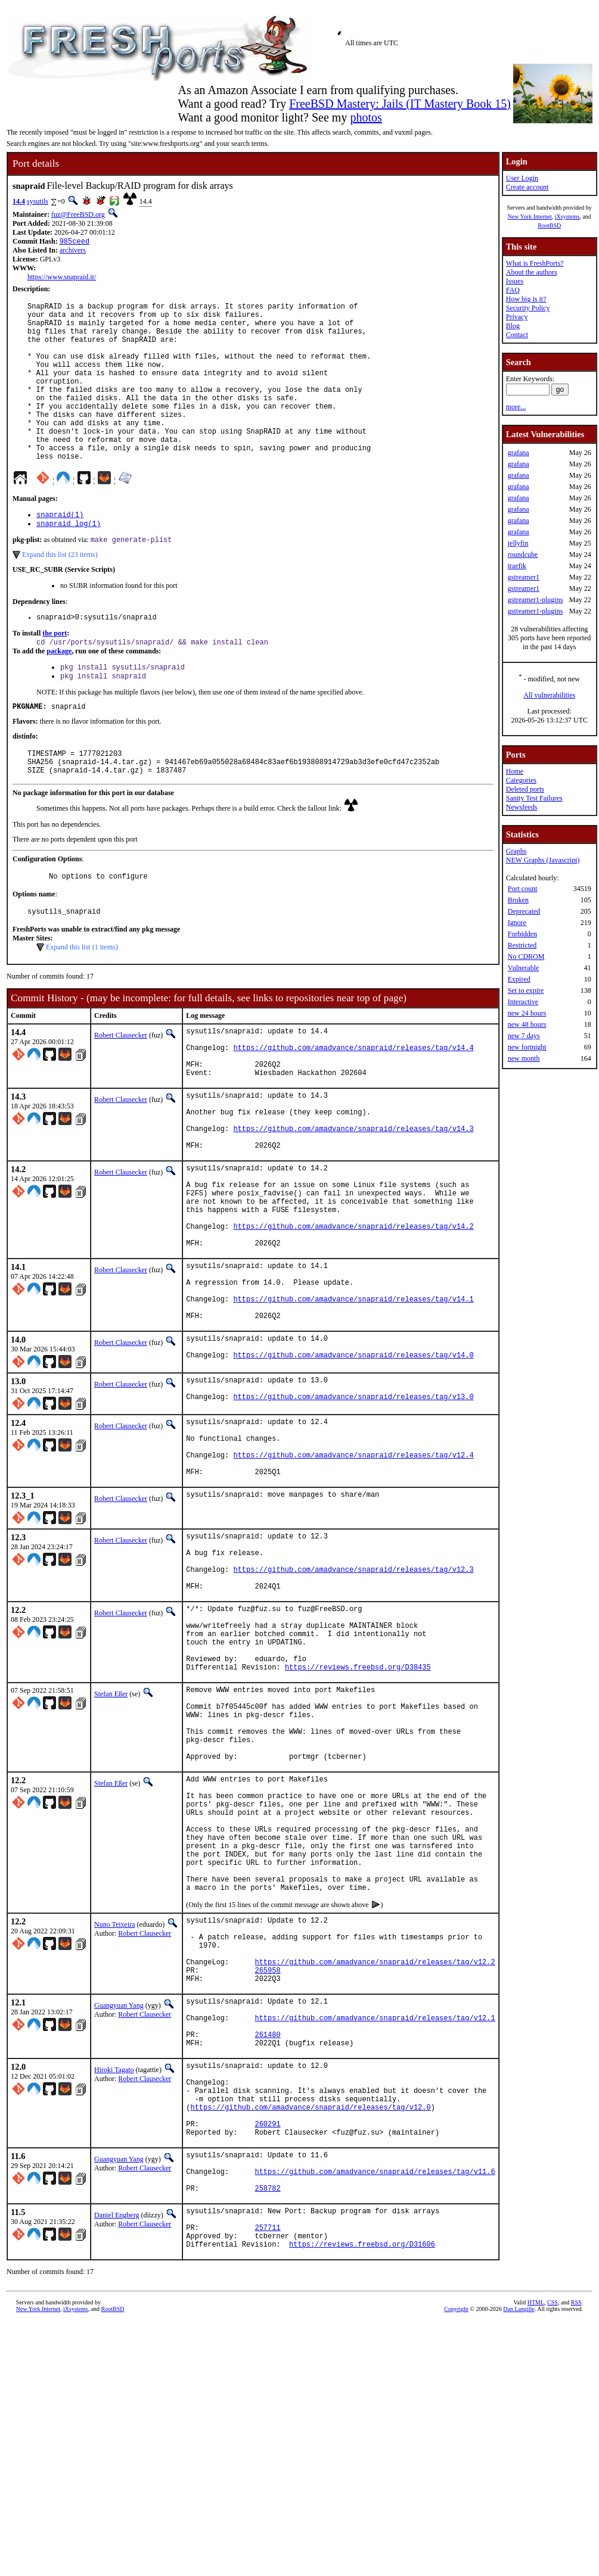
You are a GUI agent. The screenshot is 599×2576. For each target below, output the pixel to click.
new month (524, 1058)
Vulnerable (523, 968)
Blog (513, 326)
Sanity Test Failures (534, 798)
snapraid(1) (59, 551)
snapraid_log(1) (68, 561)
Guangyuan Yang (119, 2214)
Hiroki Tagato (114, 2289)
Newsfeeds (522, 807)
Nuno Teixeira (114, 2119)
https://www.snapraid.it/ (61, 278)
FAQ (513, 290)
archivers (73, 251)
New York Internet (530, 216)
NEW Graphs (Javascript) (543, 860)
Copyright (456, 2562)
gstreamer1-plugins (535, 600)
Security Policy (528, 308)
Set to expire (526, 990)
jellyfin (518, 543)
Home (514, 771)
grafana (518, 452)
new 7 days (524, 1036)
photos (365, 117)
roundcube (523, 554)
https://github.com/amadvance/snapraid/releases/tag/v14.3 (353, 1203)
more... (516, 407)
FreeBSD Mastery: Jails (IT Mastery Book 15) (400, 103)
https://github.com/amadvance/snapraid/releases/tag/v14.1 (353, 1403)
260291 (267, 2358)
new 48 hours (527, 1024)
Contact (517, 335)
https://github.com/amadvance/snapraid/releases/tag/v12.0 (310, 2337)
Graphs (516, 851)
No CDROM (526, 956)
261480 (267, 2252)
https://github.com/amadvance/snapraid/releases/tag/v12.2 (375, 2167)
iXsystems (567, 216)
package (59, 693)
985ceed (74, 242)
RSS (576, 2556)
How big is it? (526, 299)
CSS (552, 2556)
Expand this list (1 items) (82, 1002)
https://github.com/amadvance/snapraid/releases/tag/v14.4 (353, 1107)
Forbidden (522, 934)
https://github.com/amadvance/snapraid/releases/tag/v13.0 (353, 1513)
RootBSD (549, 225)
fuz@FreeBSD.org (78, 214)
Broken (518, 900)
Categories (521, 780)
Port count (523, 888)
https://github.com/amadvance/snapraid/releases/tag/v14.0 (353, 1468)
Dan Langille (518, 2562)
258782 (267, 2433)
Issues (514, 281)
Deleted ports (525, 789)
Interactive (523, 1002)
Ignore (517, 922)
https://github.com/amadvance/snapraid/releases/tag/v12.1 (375, 2232)
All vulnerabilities (549, 695)
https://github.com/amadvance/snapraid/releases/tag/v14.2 (353, 1318)
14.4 (19, 201)
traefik (517, 566)
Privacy (517, 317)
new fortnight (527, 1047)
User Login (522, 178)
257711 (267, 2477)
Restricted (522, 945)
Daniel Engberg (116, 2460)
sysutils (37, 201)
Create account (527, 187)
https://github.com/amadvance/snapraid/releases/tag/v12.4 (353, 1578)
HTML (535, 2556)
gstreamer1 (523, 577)
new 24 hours (527, 1013)
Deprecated (524, 911)
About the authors (531, 272)
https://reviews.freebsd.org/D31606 (362, 2498)
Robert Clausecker (120, 1090)
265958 (267, 2177)
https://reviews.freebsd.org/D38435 (358, 1820)
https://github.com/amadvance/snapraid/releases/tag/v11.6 (375, 2412)
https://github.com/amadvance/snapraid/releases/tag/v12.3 (353, 1705)
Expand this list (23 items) (60, 593)
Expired (519, 979)
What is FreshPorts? (535, 263)
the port (54, 673)
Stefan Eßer (111, 1847)
